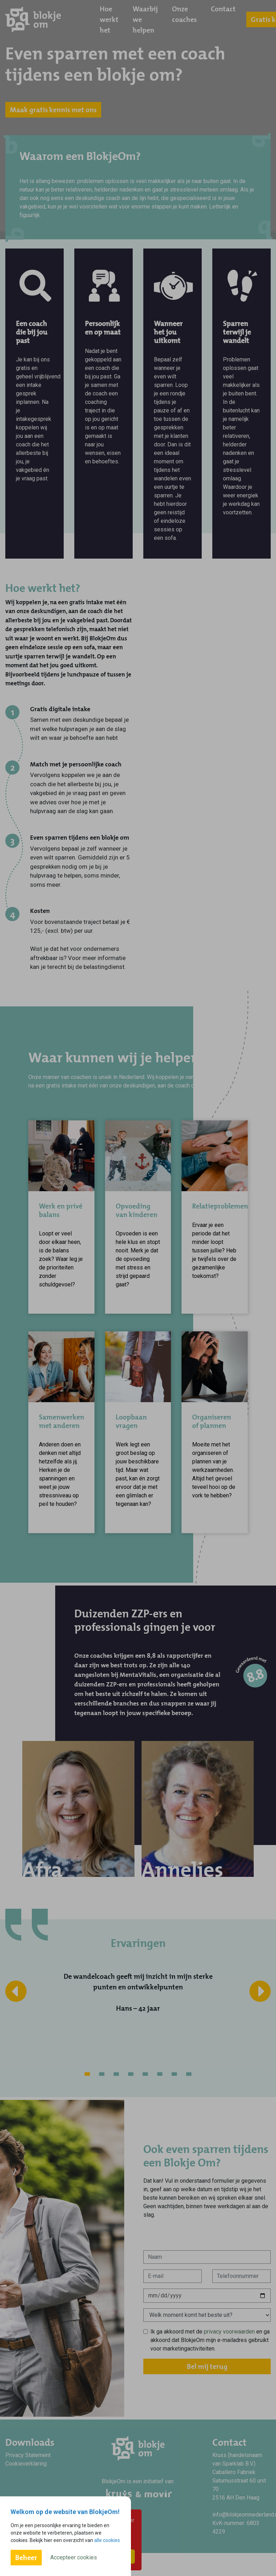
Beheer (26, 2557)
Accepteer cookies (73, 2557)
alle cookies (107, 2540)
